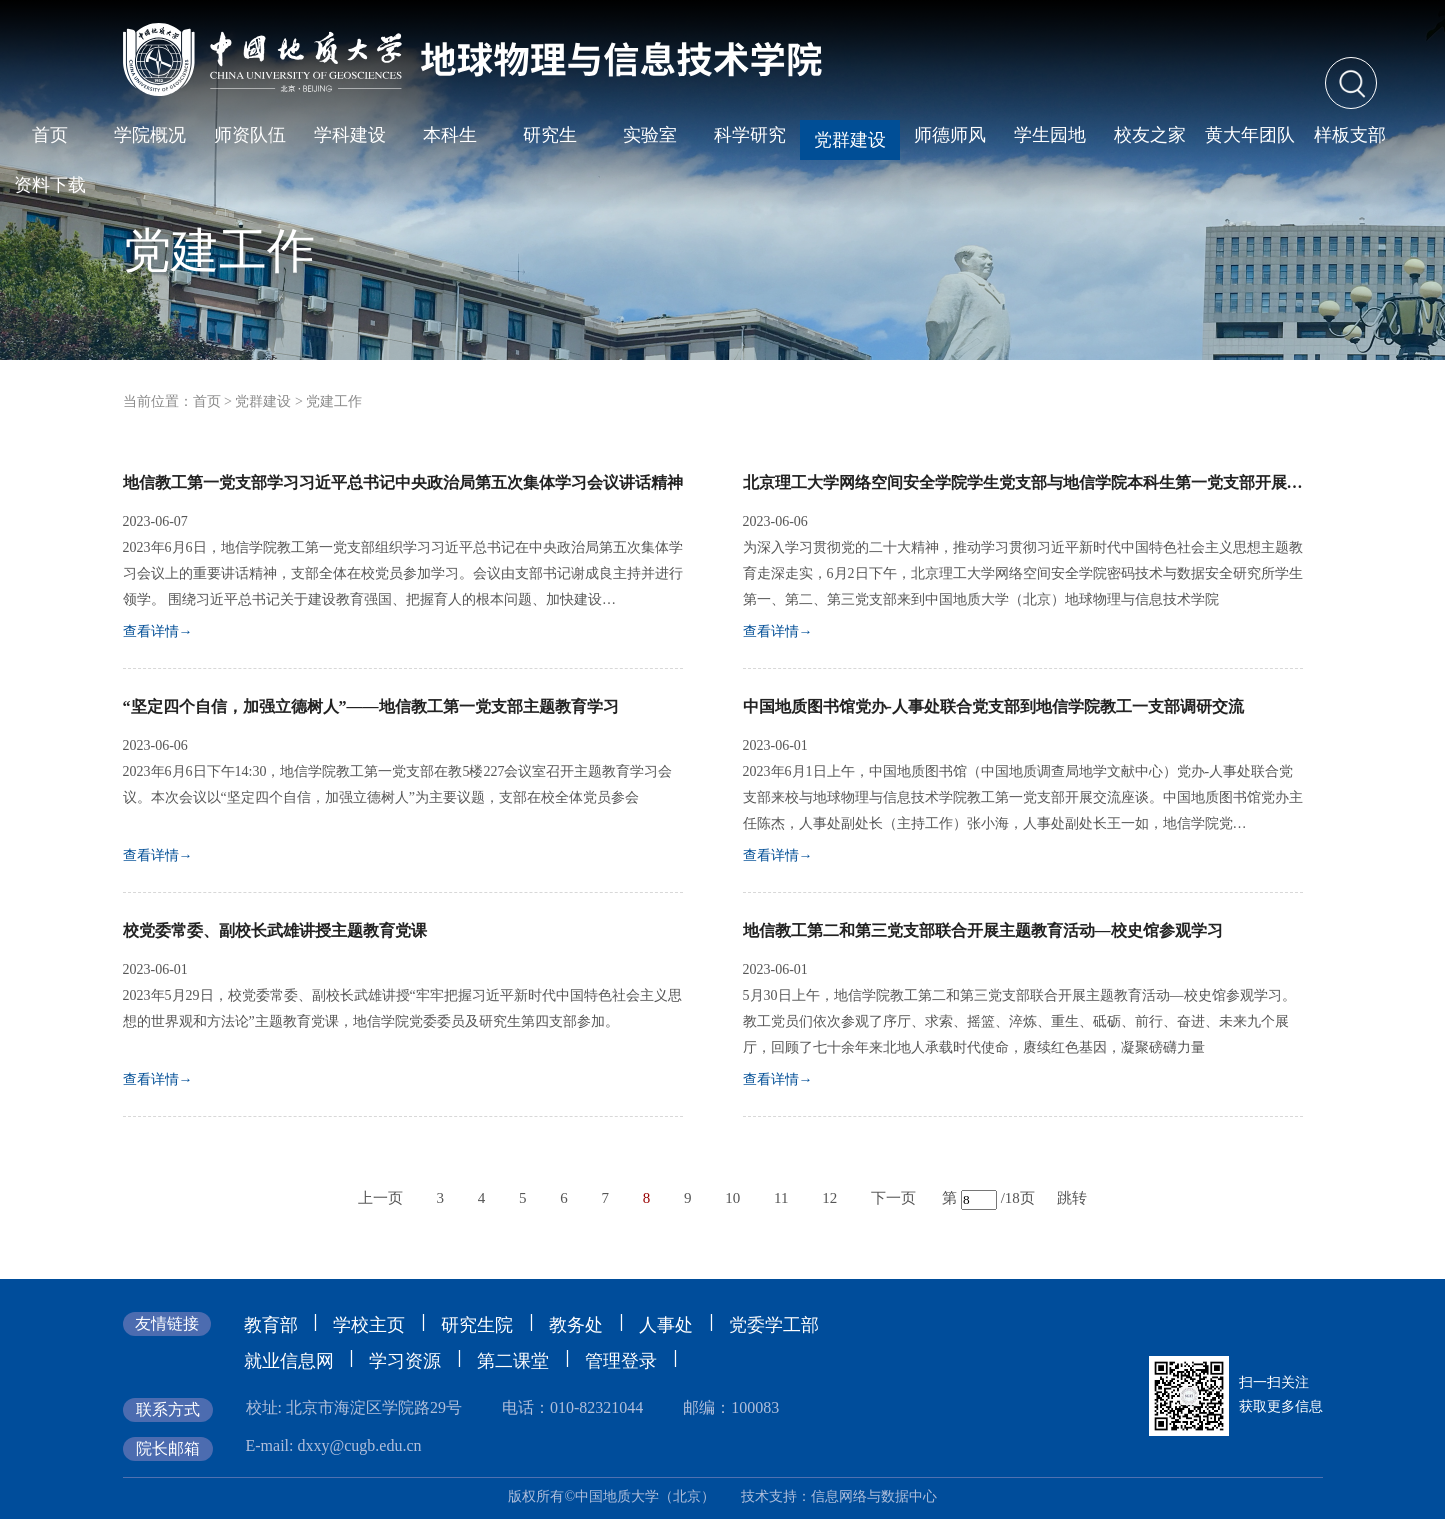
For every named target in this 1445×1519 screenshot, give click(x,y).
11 (781, 1198)
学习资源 (405, 1361)
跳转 (1072, 1198)
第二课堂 (513, 1361)
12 (829, 1198)
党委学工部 (774, 1325)
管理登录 (621, 1361)
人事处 (666, 1325)
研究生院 (477, 1325)
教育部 (271, 1325)
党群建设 (263, 401)
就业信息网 (289, 1361)
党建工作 (334, 401)
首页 (207, 401)
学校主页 (369, 1325)
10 (732, 1198)
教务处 (576, 1325)
